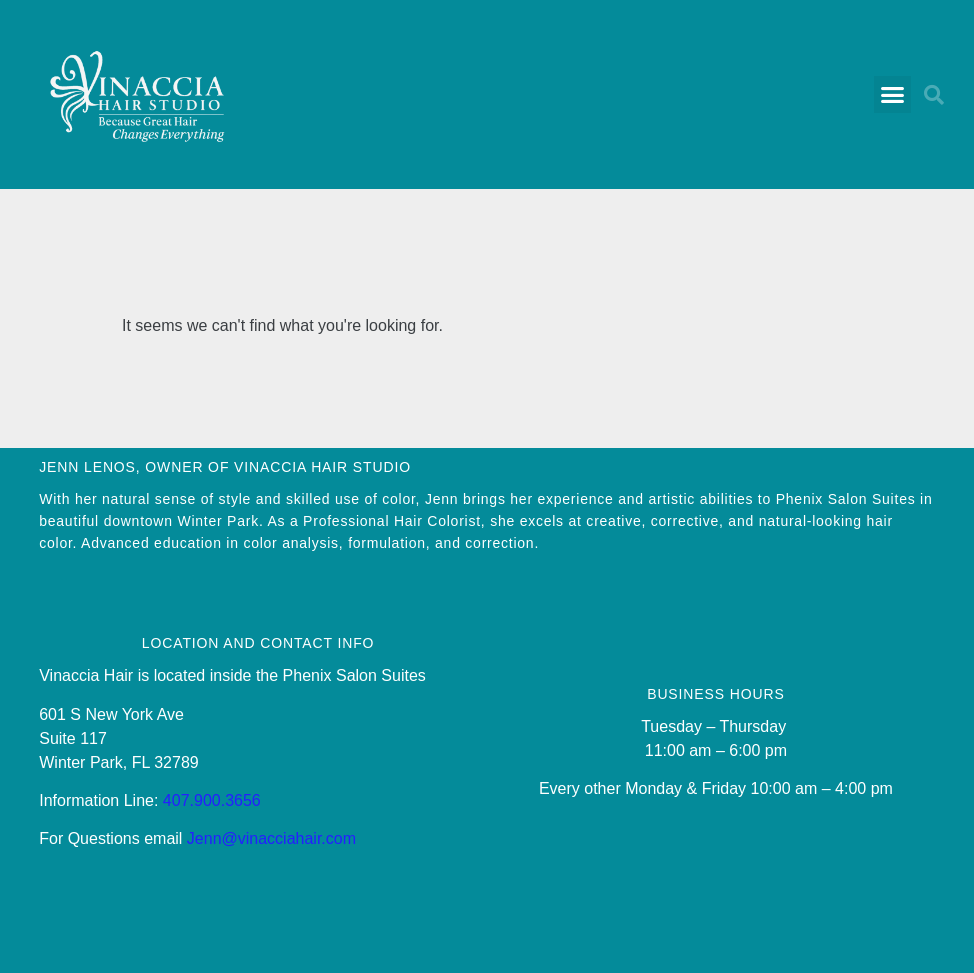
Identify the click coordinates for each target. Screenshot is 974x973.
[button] (893, 95)
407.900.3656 (212, 800)
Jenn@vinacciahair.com (271, 838)
